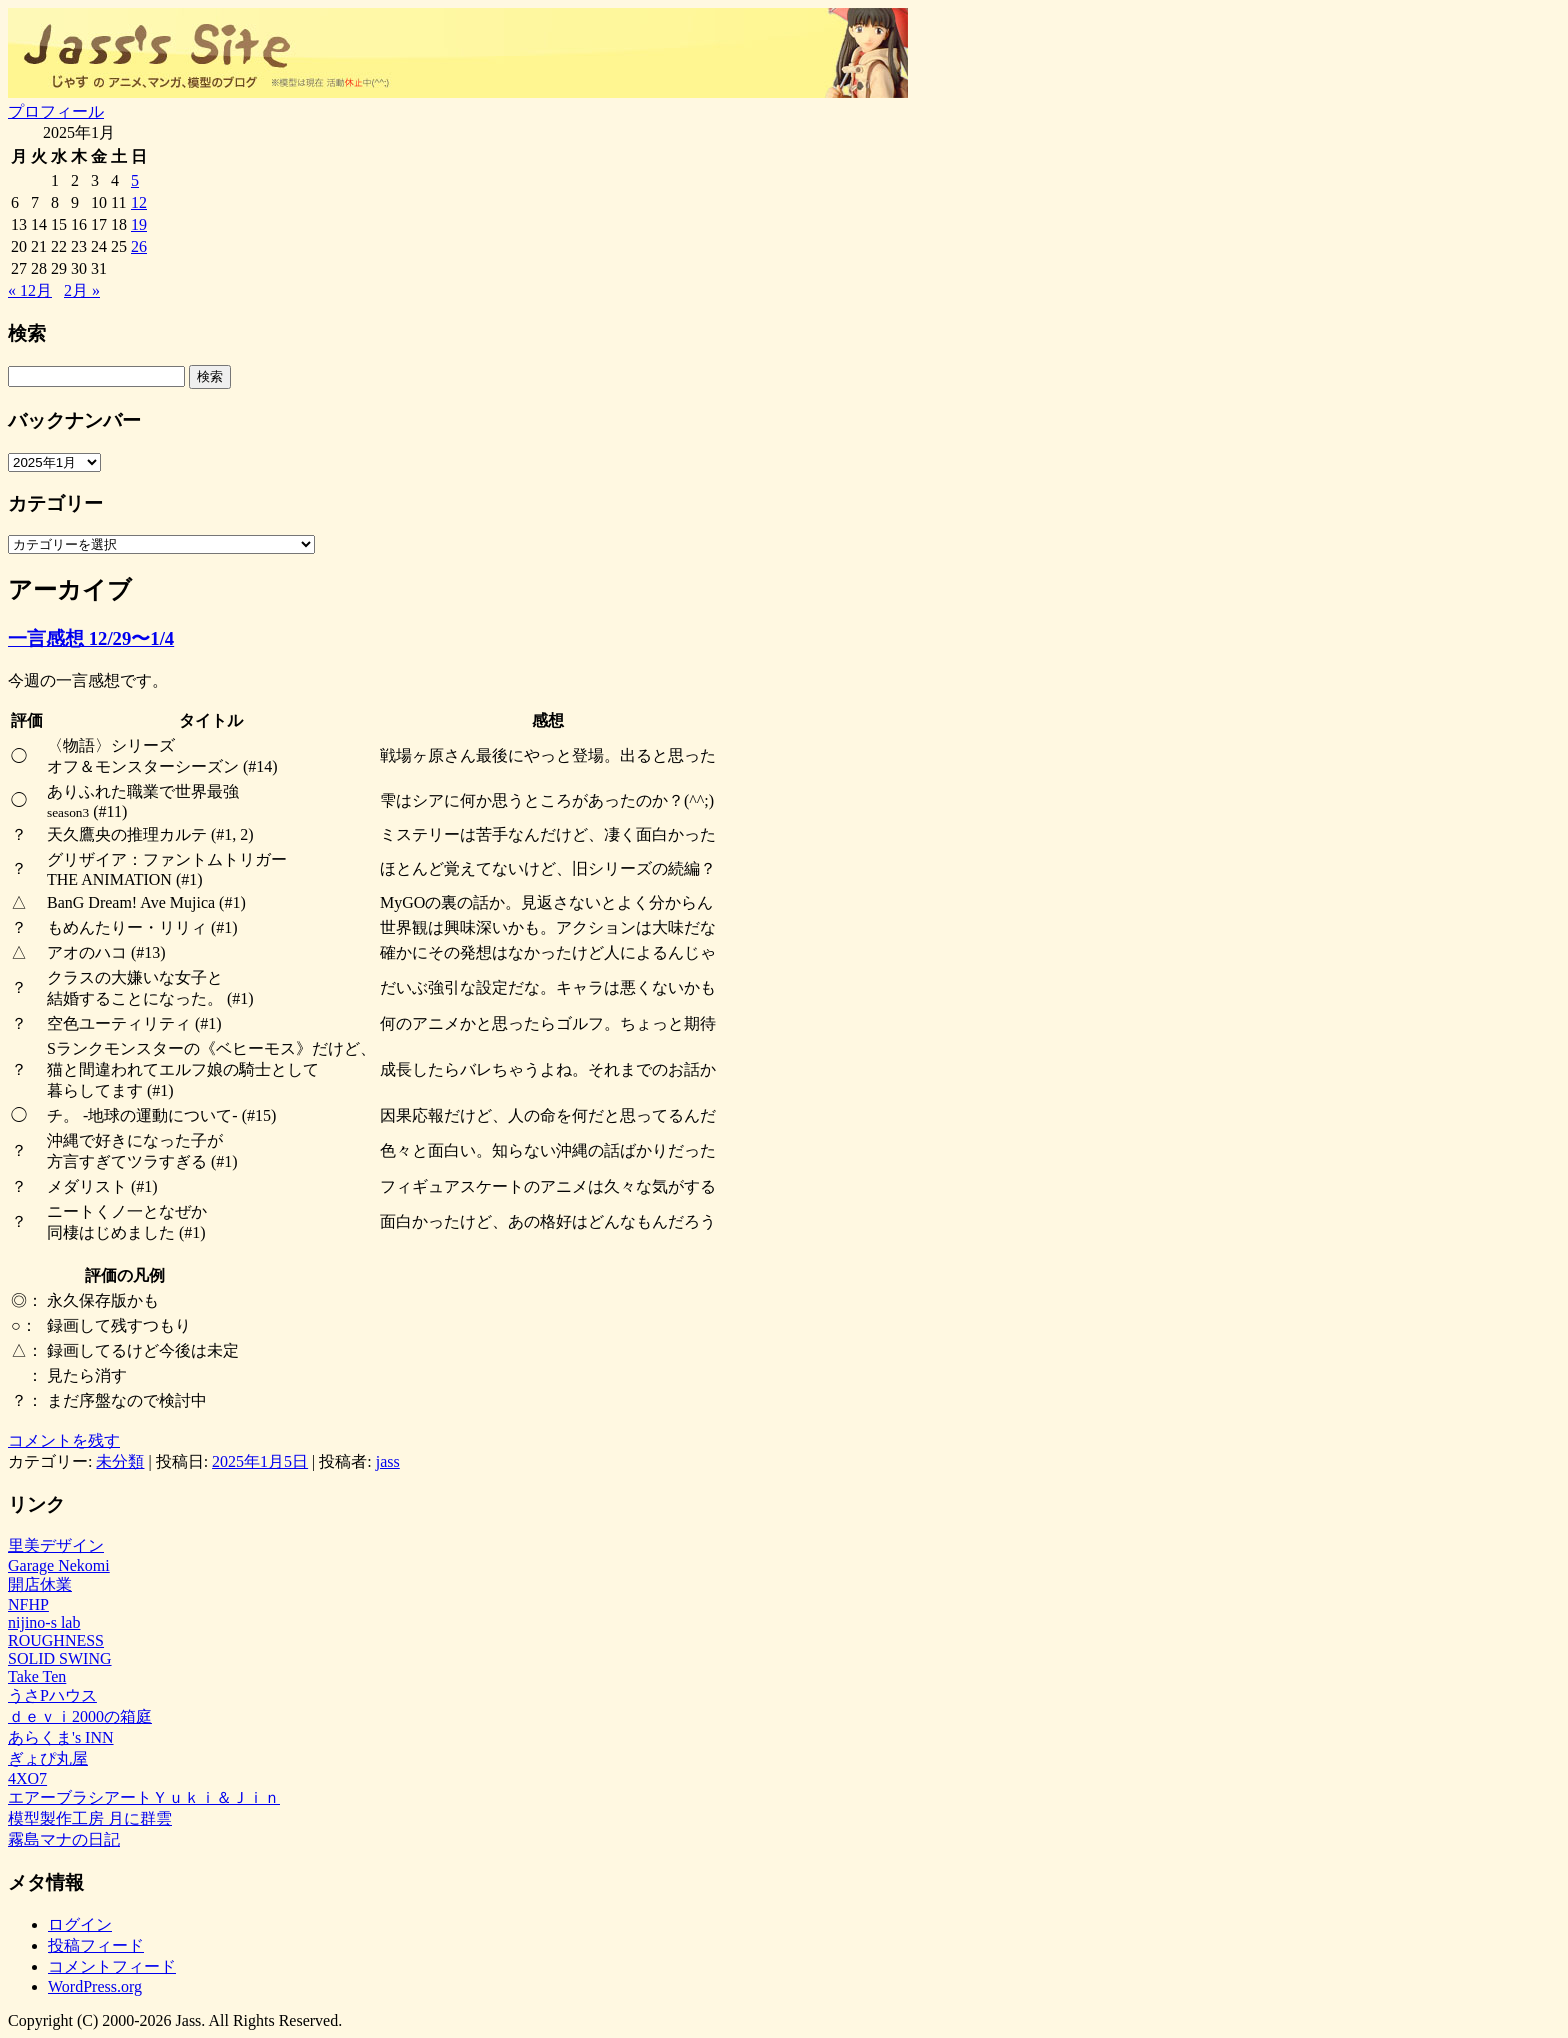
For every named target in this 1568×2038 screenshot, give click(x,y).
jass (388, 1461)
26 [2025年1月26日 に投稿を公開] (139, 246)
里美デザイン (56, 1545)
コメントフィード (112, 1966)
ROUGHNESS (56, 1640)
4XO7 (27, 1778)
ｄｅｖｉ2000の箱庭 (80, 1716)
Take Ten (37, 1676)
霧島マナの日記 (64, 1839)
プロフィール (56, 111)
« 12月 (30, 290)
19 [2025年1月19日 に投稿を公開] (139, 224)
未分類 (120, 1461)
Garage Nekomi (59, 1565)
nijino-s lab (44, 1622)
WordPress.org (95, 1986)
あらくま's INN (61, 1737)
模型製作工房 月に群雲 (90, 1818)
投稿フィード (96, 1945)
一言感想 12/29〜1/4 (91, 638)
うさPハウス (52, 1695)
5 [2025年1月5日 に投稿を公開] (135, 180)
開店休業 (40, 1584)
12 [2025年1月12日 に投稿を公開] (139, 202)
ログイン (80, 1924)
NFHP (28, 1604)
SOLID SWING (60, 1658)
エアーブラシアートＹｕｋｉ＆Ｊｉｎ (144, 1797)
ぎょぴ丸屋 (48, 1758)
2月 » (82, 290)
